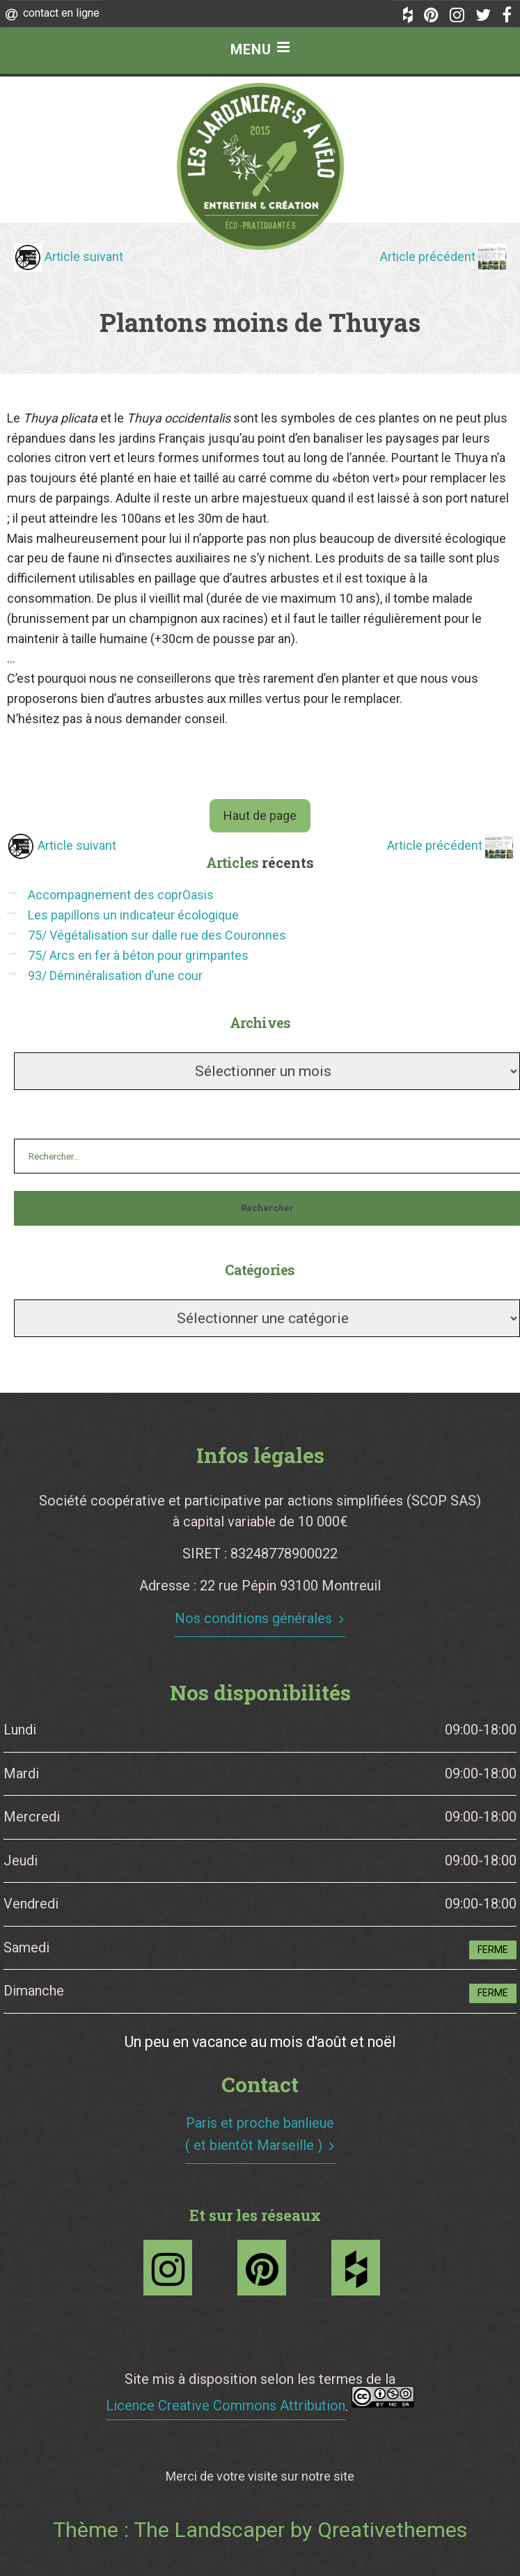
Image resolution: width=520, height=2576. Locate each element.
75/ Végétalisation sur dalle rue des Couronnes (157, 935)
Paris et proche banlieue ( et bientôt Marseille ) (260, 2134)
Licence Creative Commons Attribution (225, 2405)
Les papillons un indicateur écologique (133, 915)
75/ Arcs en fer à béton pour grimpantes (138, 955)
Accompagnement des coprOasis (121, 894)
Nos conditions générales (253, 1618)
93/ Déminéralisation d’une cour (115, 975)
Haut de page (260, 815)
